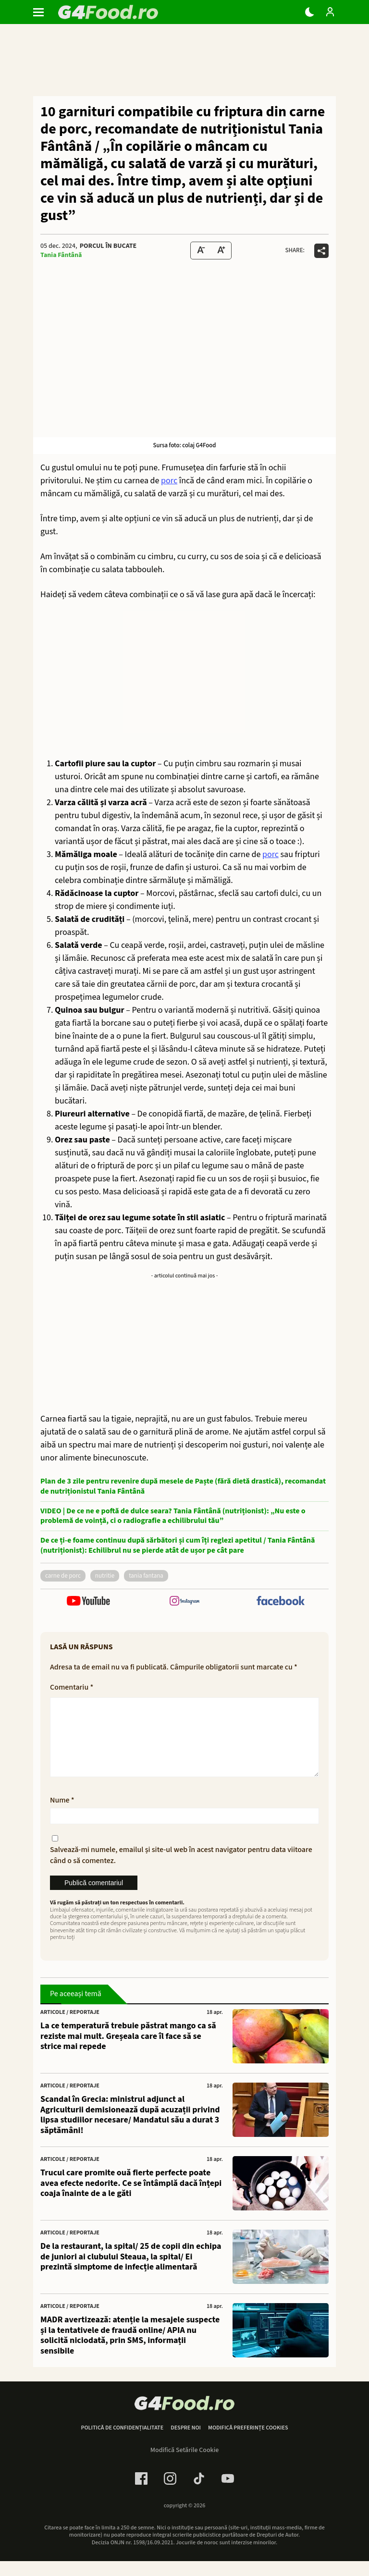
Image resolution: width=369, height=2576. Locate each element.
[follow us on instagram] (184, 1602)
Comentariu (71, 1687)
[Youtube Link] (227, 2493)
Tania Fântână (61, 255)
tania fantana (146, 1575)
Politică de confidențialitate (122, 2443)
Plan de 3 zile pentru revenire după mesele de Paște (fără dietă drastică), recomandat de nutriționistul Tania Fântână (183, 1486)
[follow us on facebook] (281, 1601)
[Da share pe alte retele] (321, 251)
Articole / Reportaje (69, 2028)
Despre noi (186, 2443)
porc (169, 481)
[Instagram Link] (170, 2493)
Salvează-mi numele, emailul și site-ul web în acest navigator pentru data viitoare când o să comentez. (181, 1870)
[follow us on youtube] (88, 1602)
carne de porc (63, 1575)
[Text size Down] (201, 250)
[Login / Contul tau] (330, 12)
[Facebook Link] (141, 2493)
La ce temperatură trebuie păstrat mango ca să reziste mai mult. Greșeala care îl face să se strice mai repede (128, 2051)
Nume (62, 1815)
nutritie (104, 1575)
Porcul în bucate (108, 246)
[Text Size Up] (221, 250)
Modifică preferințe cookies (248, 2443)
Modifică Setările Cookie (184, 2465)
